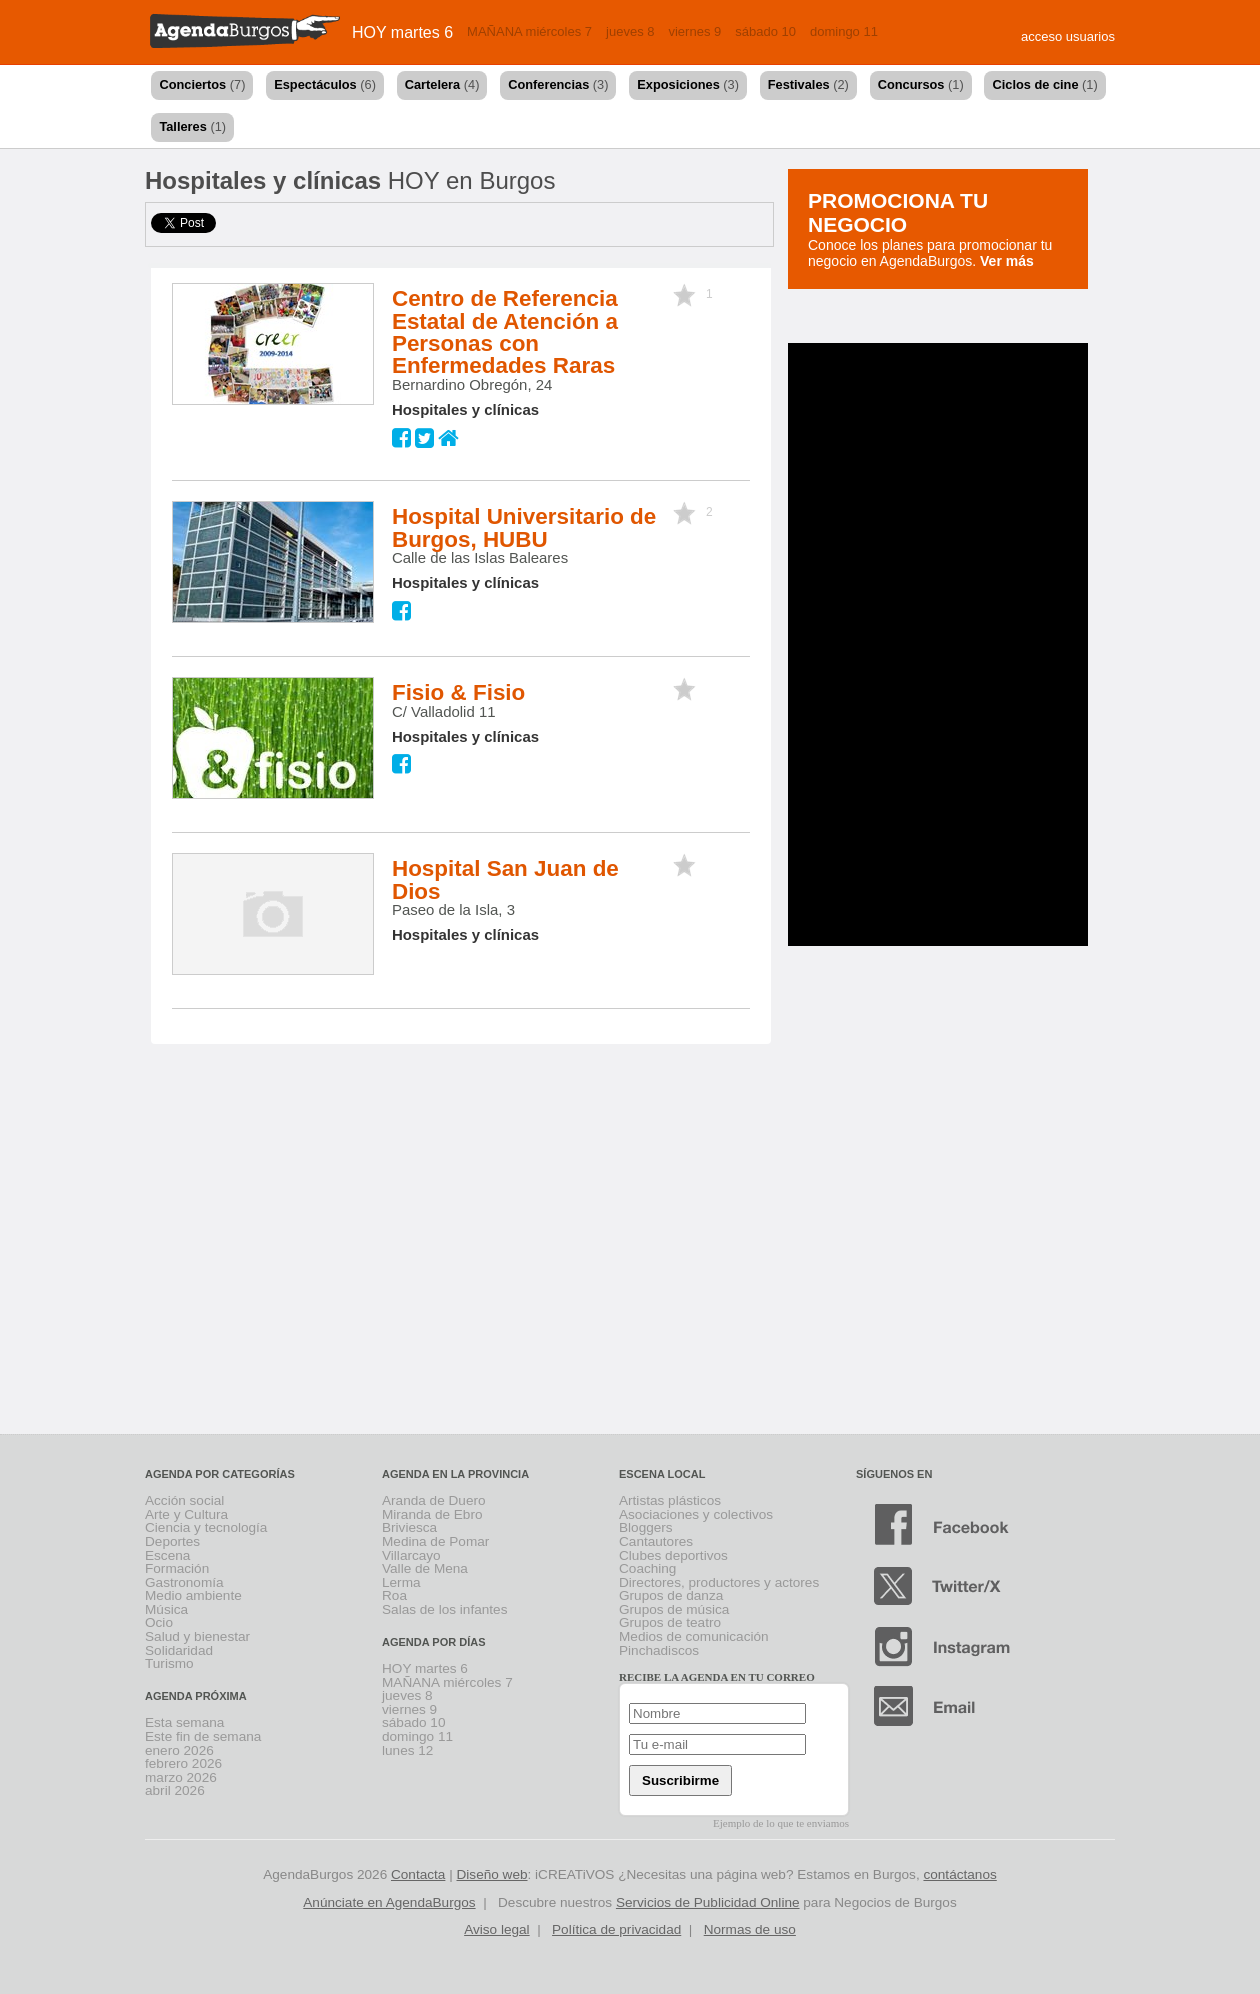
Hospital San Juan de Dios (505, 879)
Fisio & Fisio (458, 692)
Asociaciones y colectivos (696, 1514)
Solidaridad (179, 1650)
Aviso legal (497, 1929)
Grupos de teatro (670, 1622)
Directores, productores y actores (719, 1582)
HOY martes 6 (402, 32)
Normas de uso (750, 1929)
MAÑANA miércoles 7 (529, 31)
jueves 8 (630, 31)
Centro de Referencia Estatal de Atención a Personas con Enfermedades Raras (505, 332)
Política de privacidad (616, 1929)
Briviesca (409, 1527)
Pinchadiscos (659, 1650)
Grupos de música (674, 1609)
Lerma (401, 1582)
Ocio (159, 1622)
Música (166, 1609)
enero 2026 (179, 1750)
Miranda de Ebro (432, 1514)
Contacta (418, 1874)
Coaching (647, 1568)
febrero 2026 (183, 1763)
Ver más (1007, 261)
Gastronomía (184, 1582)
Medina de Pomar (435, 1541)
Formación (177, 1568)
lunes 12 (407, 1750)
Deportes (172, 1541)
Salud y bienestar (197, 1636)
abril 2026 (175, 1790)
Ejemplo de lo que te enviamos (781, 1823)
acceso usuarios (1068, 36)
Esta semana (184, 1722)
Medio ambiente (193, 1595)
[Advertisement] (905, 643)
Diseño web (492, 1874)
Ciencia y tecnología (206, 1527)
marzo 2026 (181, 1777)
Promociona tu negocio (898, 212)
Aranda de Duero (434, 1500)
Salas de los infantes (444, 1609)
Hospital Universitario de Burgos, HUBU (524, 527)
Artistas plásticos (670, 1500)
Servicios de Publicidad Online (708, 1902)
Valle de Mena (425, 1568)
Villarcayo (411, 1555)
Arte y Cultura (186, 1514)
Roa (394, 1595)
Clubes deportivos (673, 1555)
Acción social (184, 1500)
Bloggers (646, 1527)
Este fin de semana (203, 1736)
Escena (167, 1555)
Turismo (169, 1663)
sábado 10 (765, 31)
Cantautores (656, 1541)
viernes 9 (694, 31)
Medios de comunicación (694, 1636)
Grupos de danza (671, 1595)
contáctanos (959, 1874)
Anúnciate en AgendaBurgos (389, 1902)
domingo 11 (844, 31)
